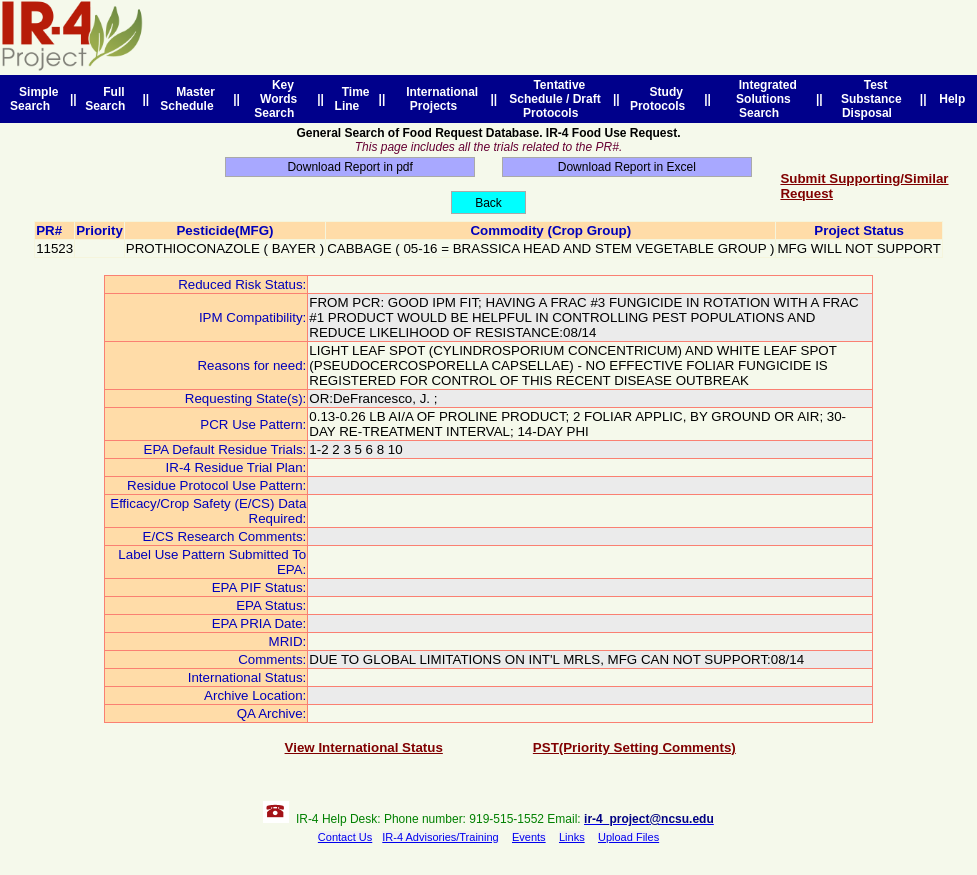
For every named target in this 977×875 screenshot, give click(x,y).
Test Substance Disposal (871, 99)
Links (572, 837)
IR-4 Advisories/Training (440, 837)
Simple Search (34, 99)
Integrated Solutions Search (764, 99)
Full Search (108, 99)
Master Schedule (190, 99)
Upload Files (628, 837)
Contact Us (345, 837)
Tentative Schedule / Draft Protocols (554, 99)
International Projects (438, 99)
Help (952, 99)
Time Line (352, 99)
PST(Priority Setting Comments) (634, 747)
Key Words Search (277, 99)
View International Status (364, 747)
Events (529, 837)
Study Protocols (661, 99)
